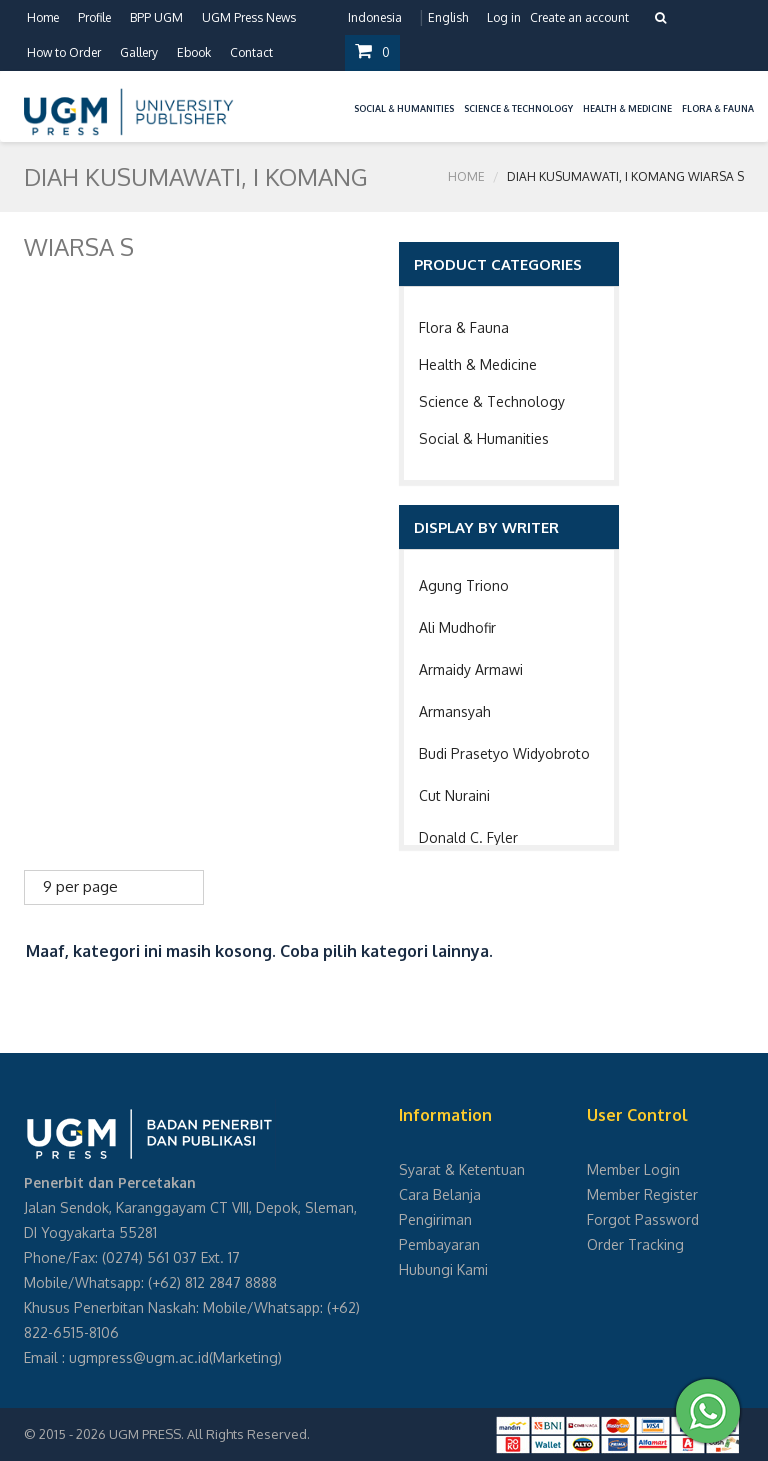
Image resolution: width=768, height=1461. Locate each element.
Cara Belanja (440, 1194)
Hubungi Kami (443, 1269)
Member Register (642, 1194)
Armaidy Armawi (471, 669)
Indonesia (375, 17)
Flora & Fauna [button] (718, 108)
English (448, 17)
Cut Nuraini (454, 795)
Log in (504, 17)
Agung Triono (464, 585)
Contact (251, 52)
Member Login (633, 1169)
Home (43, 17)
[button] (344, 96)
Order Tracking (635, 1244)
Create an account (579, 17)
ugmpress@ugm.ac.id (139, 1357)
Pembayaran (439, 1244)
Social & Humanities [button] (404, 108)
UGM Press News (249, 17)
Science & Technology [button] (518, 108)
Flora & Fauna (464, 327)
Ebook (194, 52)
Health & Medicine (478, 364)
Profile (94, 17)
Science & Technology (492, 401)
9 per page (80, 886)
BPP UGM (156, 17)
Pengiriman (435, 1219)
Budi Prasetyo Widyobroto (504, 753)
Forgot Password (643, 1219)
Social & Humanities (484, 438)
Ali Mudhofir (457, 627)
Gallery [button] (139, 52)
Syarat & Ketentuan (462, 1169)
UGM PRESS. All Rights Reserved (208, 1434)
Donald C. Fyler (468, 837)
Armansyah (455, 711)
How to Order (64, 52)
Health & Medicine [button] (627, 108)
